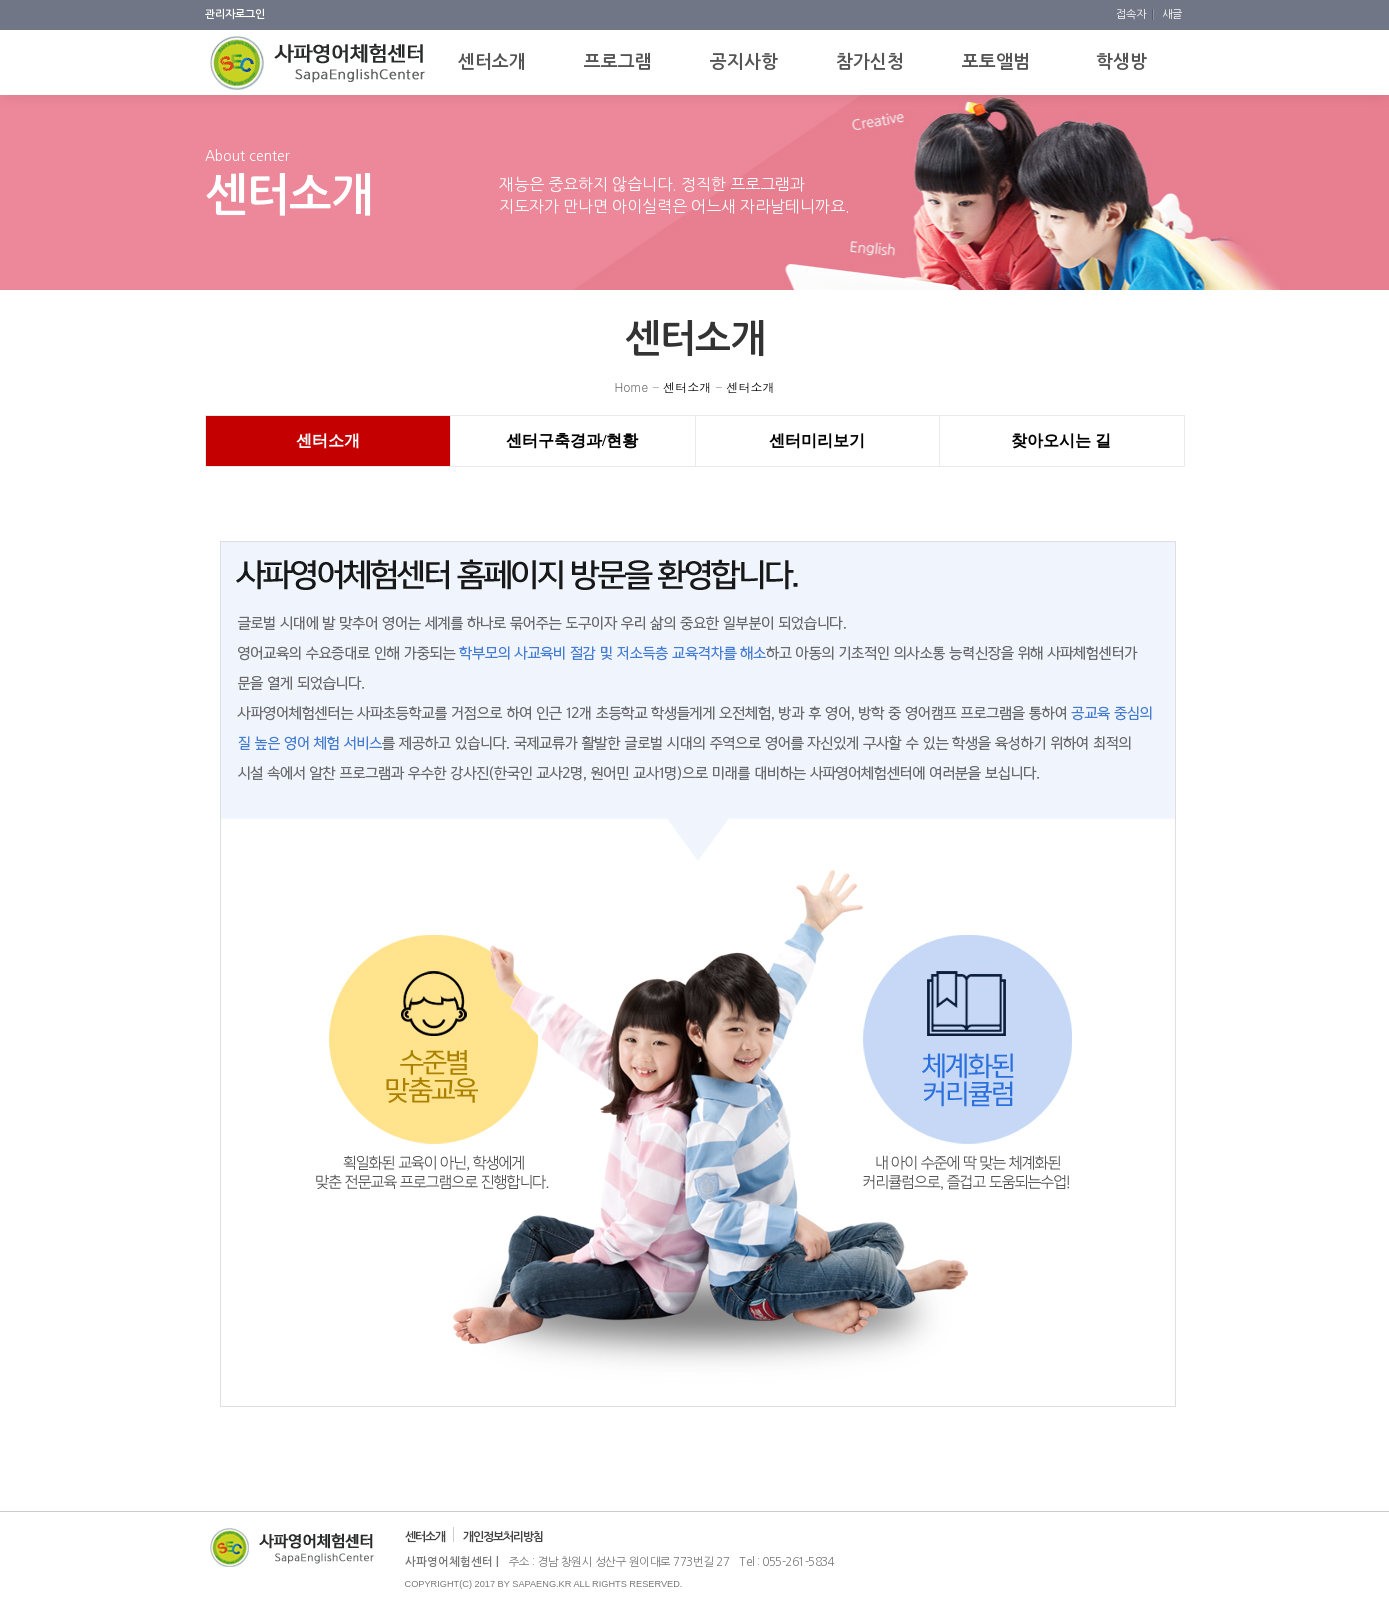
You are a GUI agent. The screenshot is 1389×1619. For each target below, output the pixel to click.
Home (632, 386)
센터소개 (687, 386)
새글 (1172, 14)
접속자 (1132, 14)
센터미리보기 (817, 440)
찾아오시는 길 (1061, 440)
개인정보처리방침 (503, 1537)
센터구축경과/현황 (572, 440)
